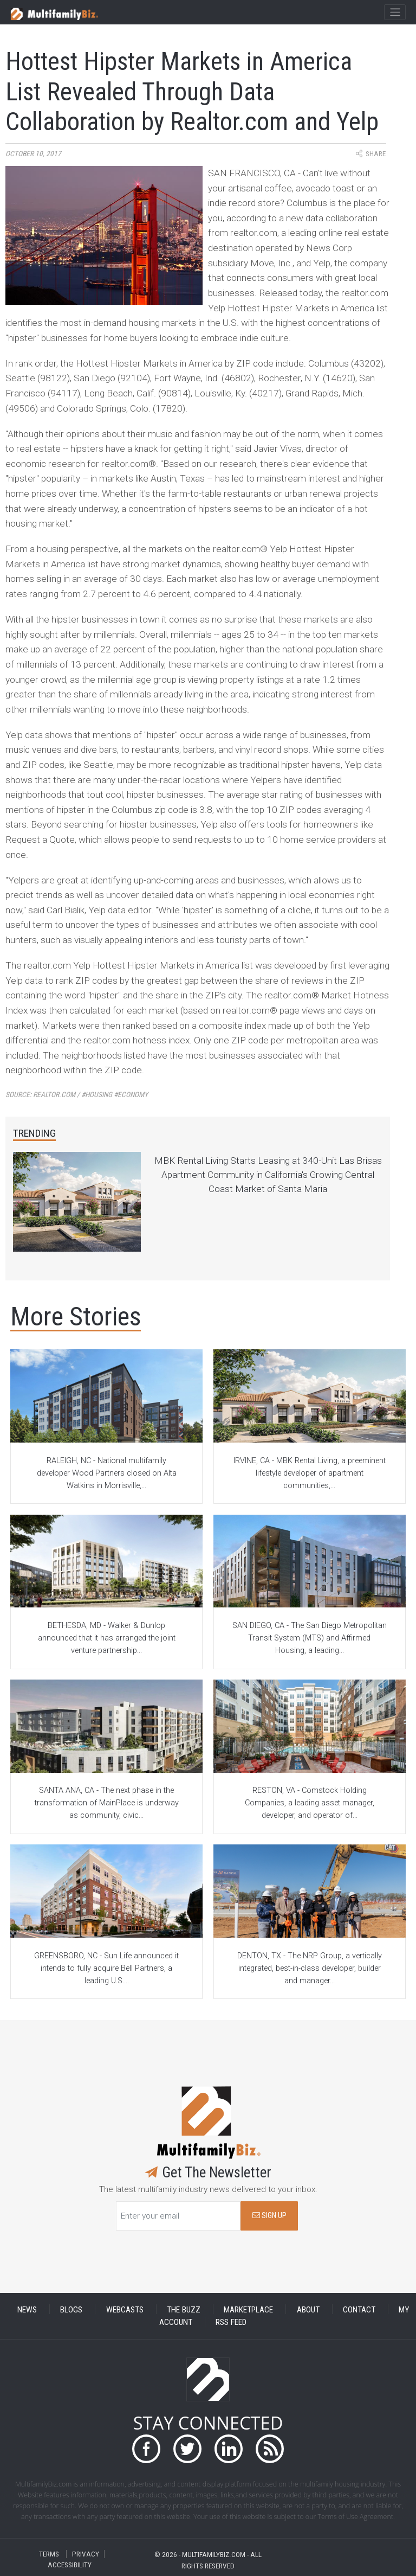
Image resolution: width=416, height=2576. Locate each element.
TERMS (49, 2554)
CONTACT (359, 2309)
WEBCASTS (125, 2309)
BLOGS (71, 2309)
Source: (76, 1095)
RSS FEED (231, 2322)
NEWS (27, 2309)
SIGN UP (269, 2215)
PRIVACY (85, 2554)
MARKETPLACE (248, 2309)
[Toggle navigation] (394, 12)
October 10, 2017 (33, 154)
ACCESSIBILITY (70, 2565)
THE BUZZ (183, 2309)
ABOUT (308, 2309)
